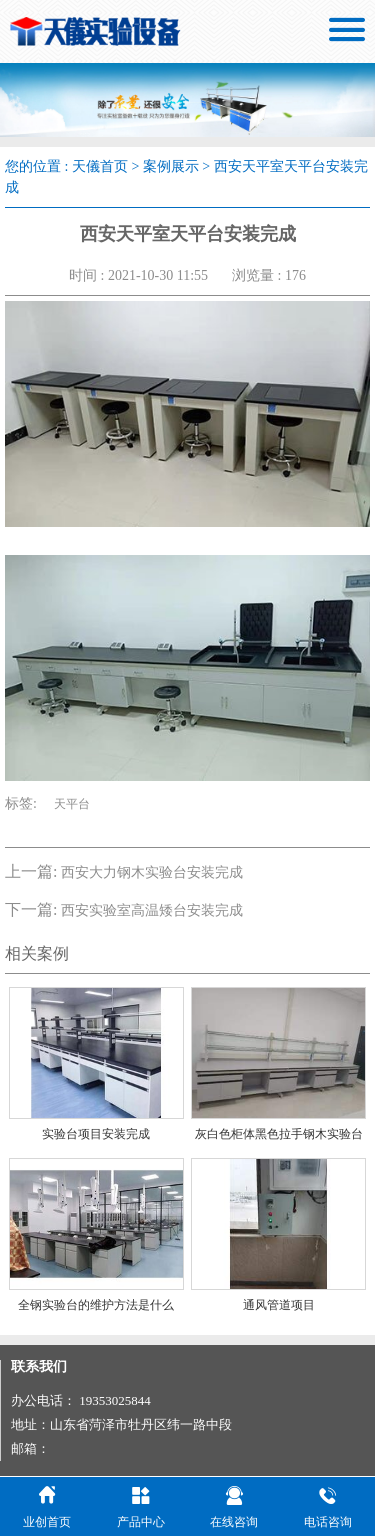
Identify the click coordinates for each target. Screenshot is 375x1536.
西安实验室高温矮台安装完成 (152, 910)
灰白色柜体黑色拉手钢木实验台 (279, 1134)
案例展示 (171, 166)
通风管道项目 (279, 1305)
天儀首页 (100, 166)
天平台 (72, 804)
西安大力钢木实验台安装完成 (152, 872)
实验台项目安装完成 (96, 1134)
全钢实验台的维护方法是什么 (96, 1305)
